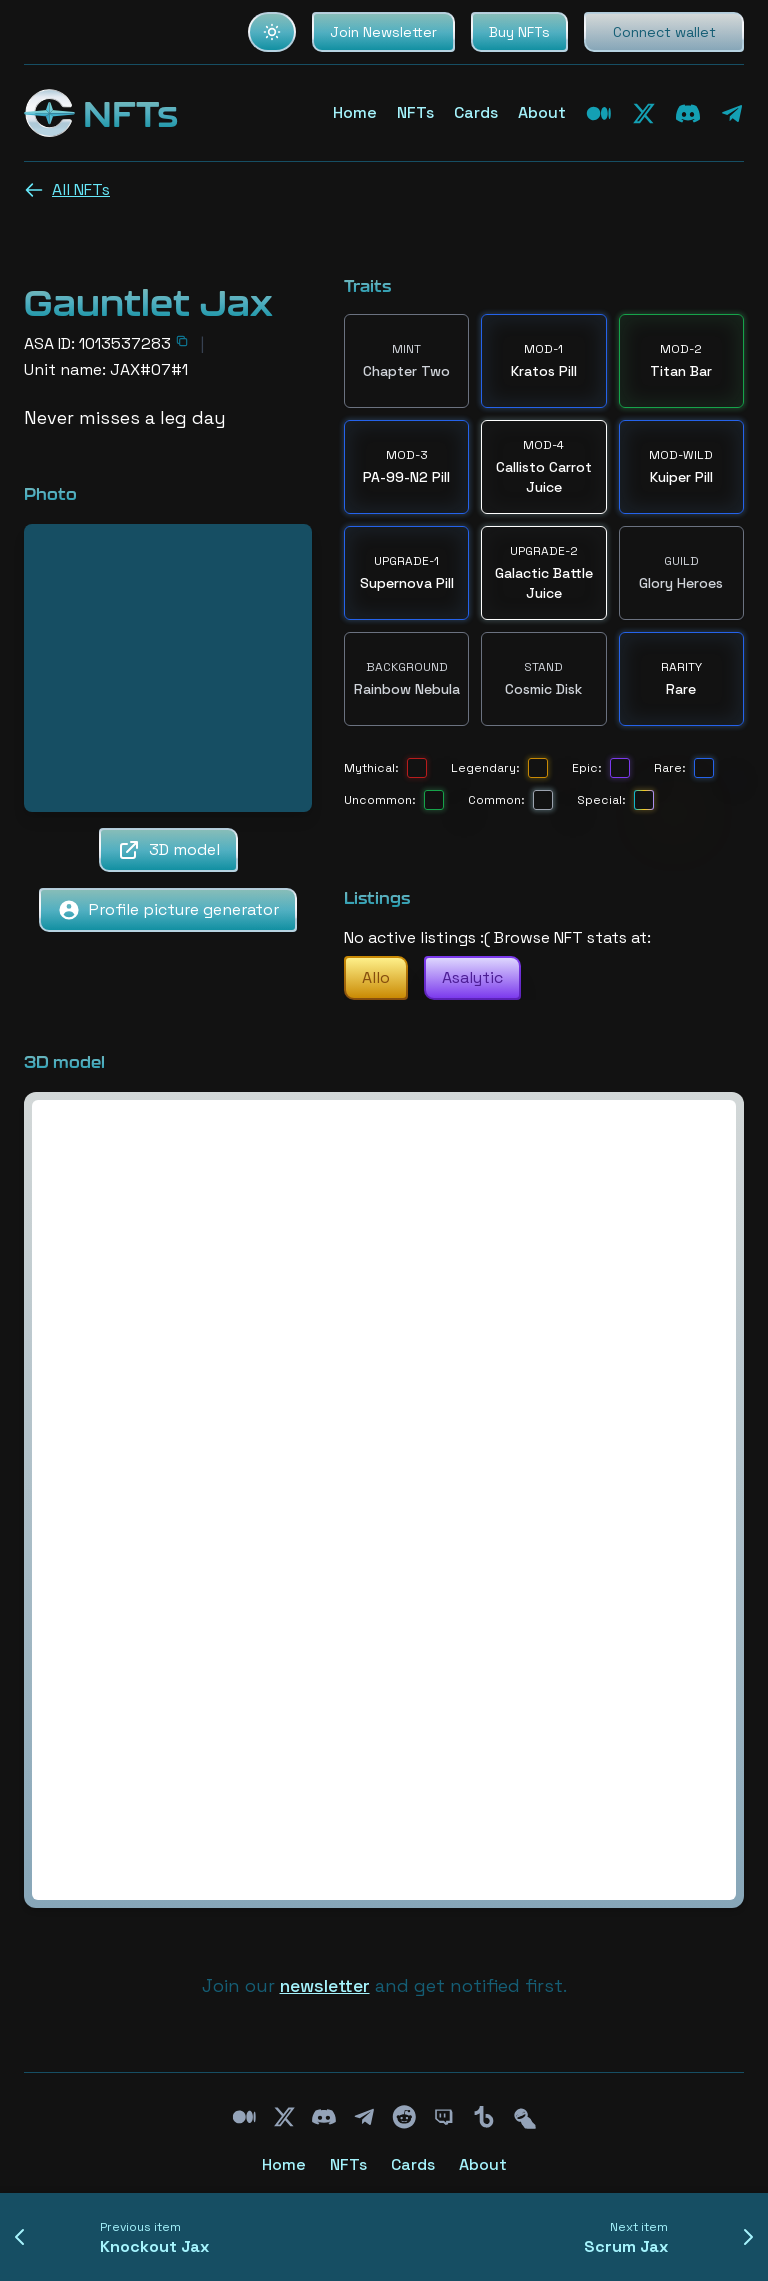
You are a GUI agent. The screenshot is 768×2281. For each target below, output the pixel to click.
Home (355, 112)
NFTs (415, 112)
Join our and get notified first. (384, 1985)
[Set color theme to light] (272, 32)
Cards (476, 112)
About (542, 112)
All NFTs (67, 189)
